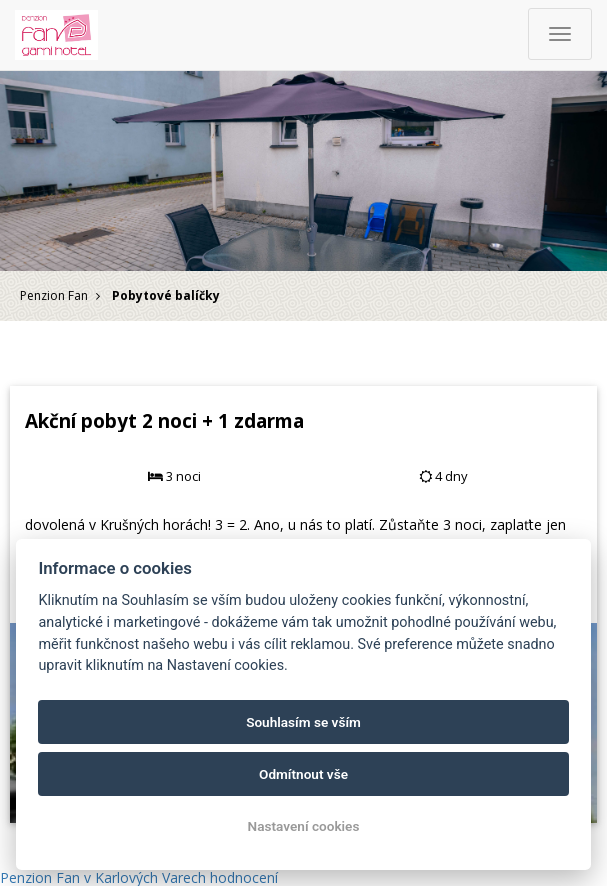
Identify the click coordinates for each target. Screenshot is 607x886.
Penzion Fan (54, 295)
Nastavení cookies (304, 826)
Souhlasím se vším (303, 722)
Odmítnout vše (303, 774)
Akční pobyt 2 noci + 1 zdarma (164, 421)
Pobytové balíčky (166, 295)
